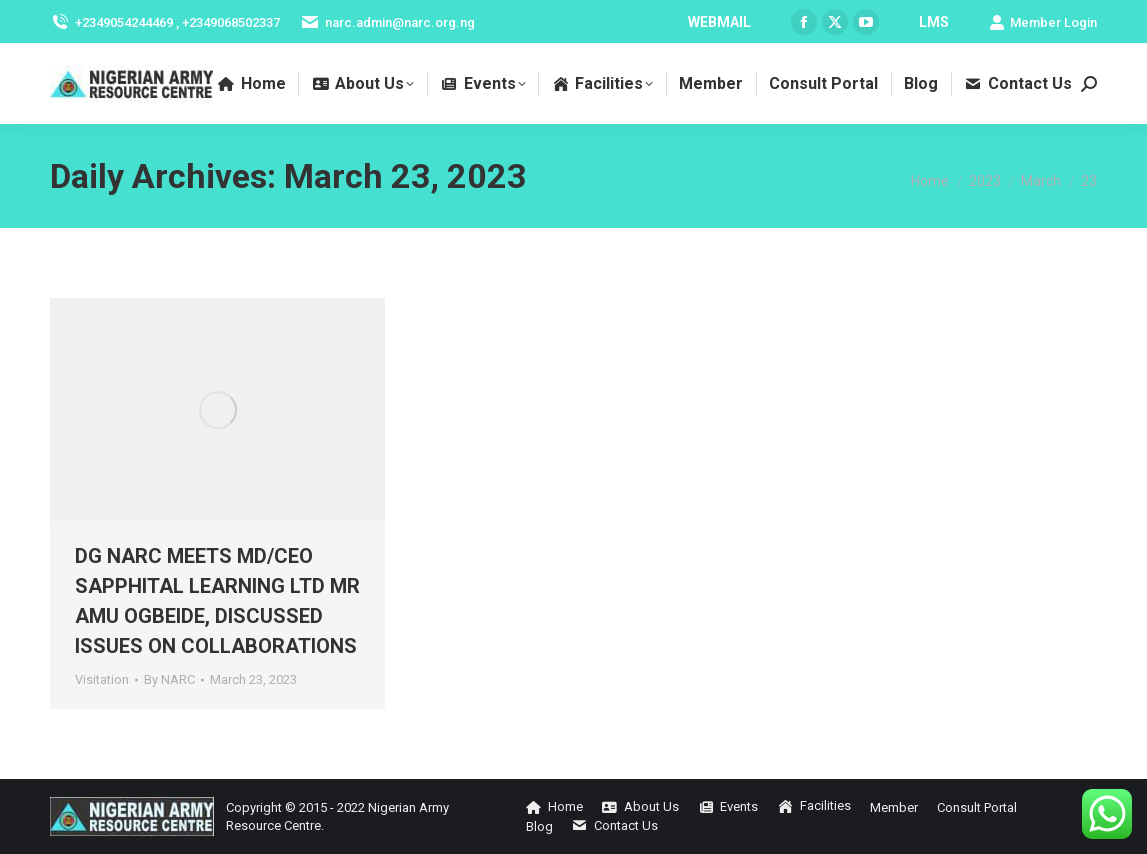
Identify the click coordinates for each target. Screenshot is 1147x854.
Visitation (102, 679)
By (169, 679)
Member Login (1043, 22)
